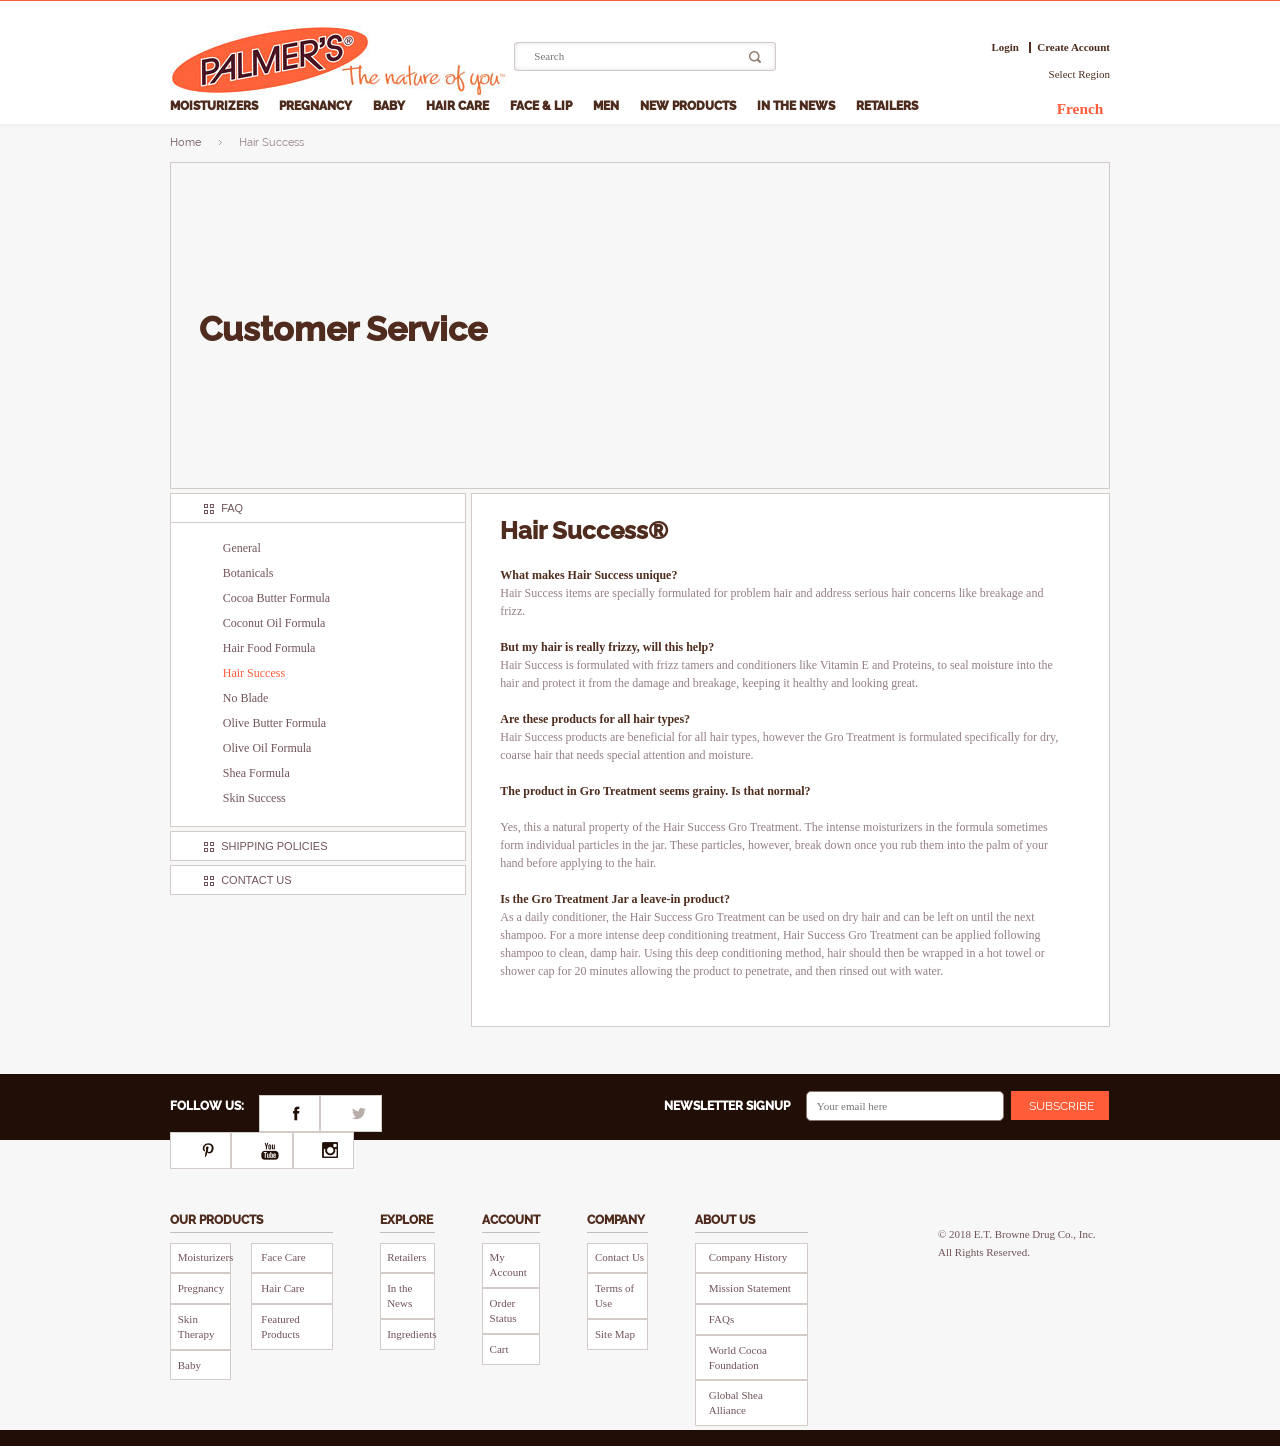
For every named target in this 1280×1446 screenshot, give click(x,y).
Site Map (615, 1334)
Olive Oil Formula (267, 748)
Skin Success (254, 798)
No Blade (246, 698)
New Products (689, 106)
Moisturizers (215, 106)
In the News (797, 106)
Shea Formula (256, 773)
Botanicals (248, 573)
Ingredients (411, 1334)
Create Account (1073, 47)
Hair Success (254, 673)
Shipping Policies (274, 846)
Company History (748, 1257)
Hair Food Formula (269, 648)
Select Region (1079, 74)
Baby (390, 106)
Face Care (283, 1257)
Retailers (888, 106)
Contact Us (256, 880)
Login (1005, 47)
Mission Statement (750, 1288)
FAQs (721, 1319)
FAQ (232, 508)
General (242, 548)
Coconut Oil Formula (274, 623)
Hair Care (459, 106)
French (1080, 108)
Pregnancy (317, 106)
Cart (499, 1349)
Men (607, 106)
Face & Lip (542, 106)
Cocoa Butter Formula (276, 598)
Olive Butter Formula (274, 723)
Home (185, 142)
